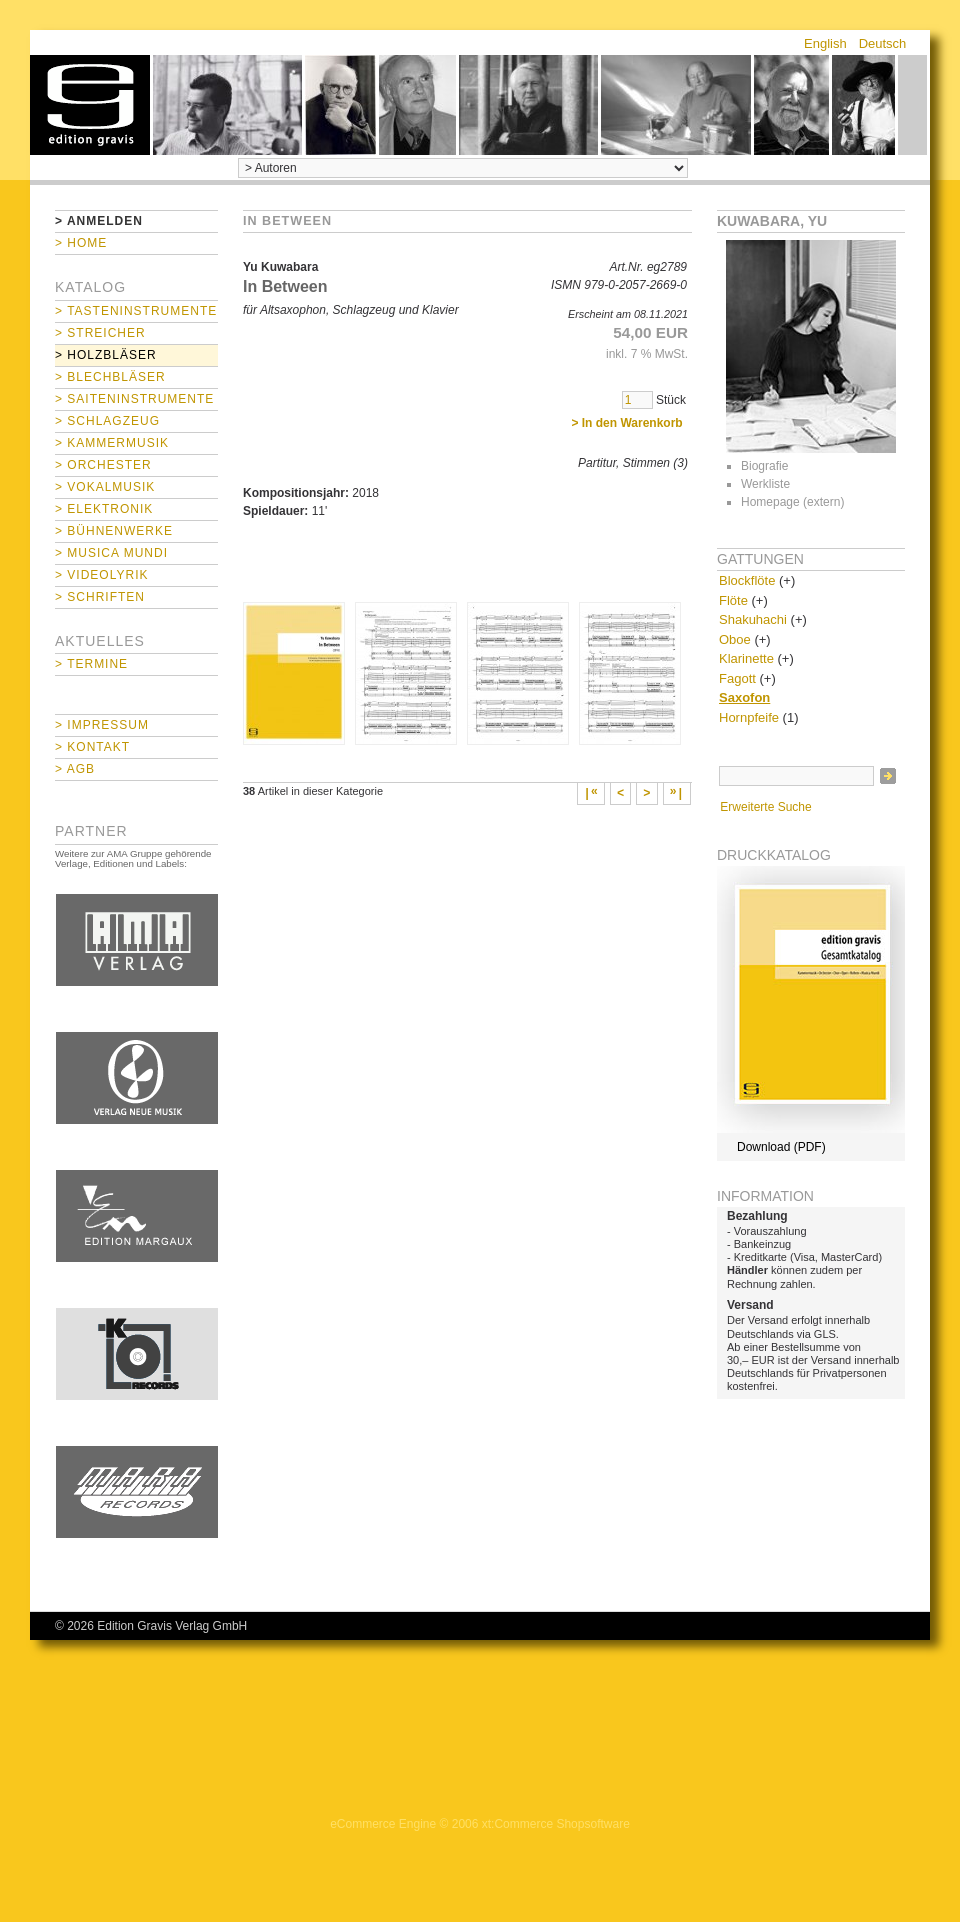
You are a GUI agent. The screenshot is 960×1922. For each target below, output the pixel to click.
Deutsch (883, 43)
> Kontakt (92, 747)
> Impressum (102, 725)
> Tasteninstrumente (136, 311)
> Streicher (100, 333)
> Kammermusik (112, 443)
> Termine (91, 664)
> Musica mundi (111, 553)
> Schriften (100, 597)
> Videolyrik (101, 575)
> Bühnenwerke (114, 531)
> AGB (75, 769)
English (825, 43)
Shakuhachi (753, 619)
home (90, 105)
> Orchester (103, 465)
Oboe (735, 639)
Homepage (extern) (792, 502)
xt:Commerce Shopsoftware (556, 1824)
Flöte (733, 600)
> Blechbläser (110, 377)
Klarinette (746, 658)
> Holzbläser (106, 355)
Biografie (764, 466)
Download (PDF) (781, 1147)
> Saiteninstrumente (134, 399)
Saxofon (744, 697)
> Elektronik (104, 509)
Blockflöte (747, 580)
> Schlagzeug (107, 421)
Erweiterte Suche (765, 807)
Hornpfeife (749, 717)
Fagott (737, 678)
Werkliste (765, 484)
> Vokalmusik (105, 487)
